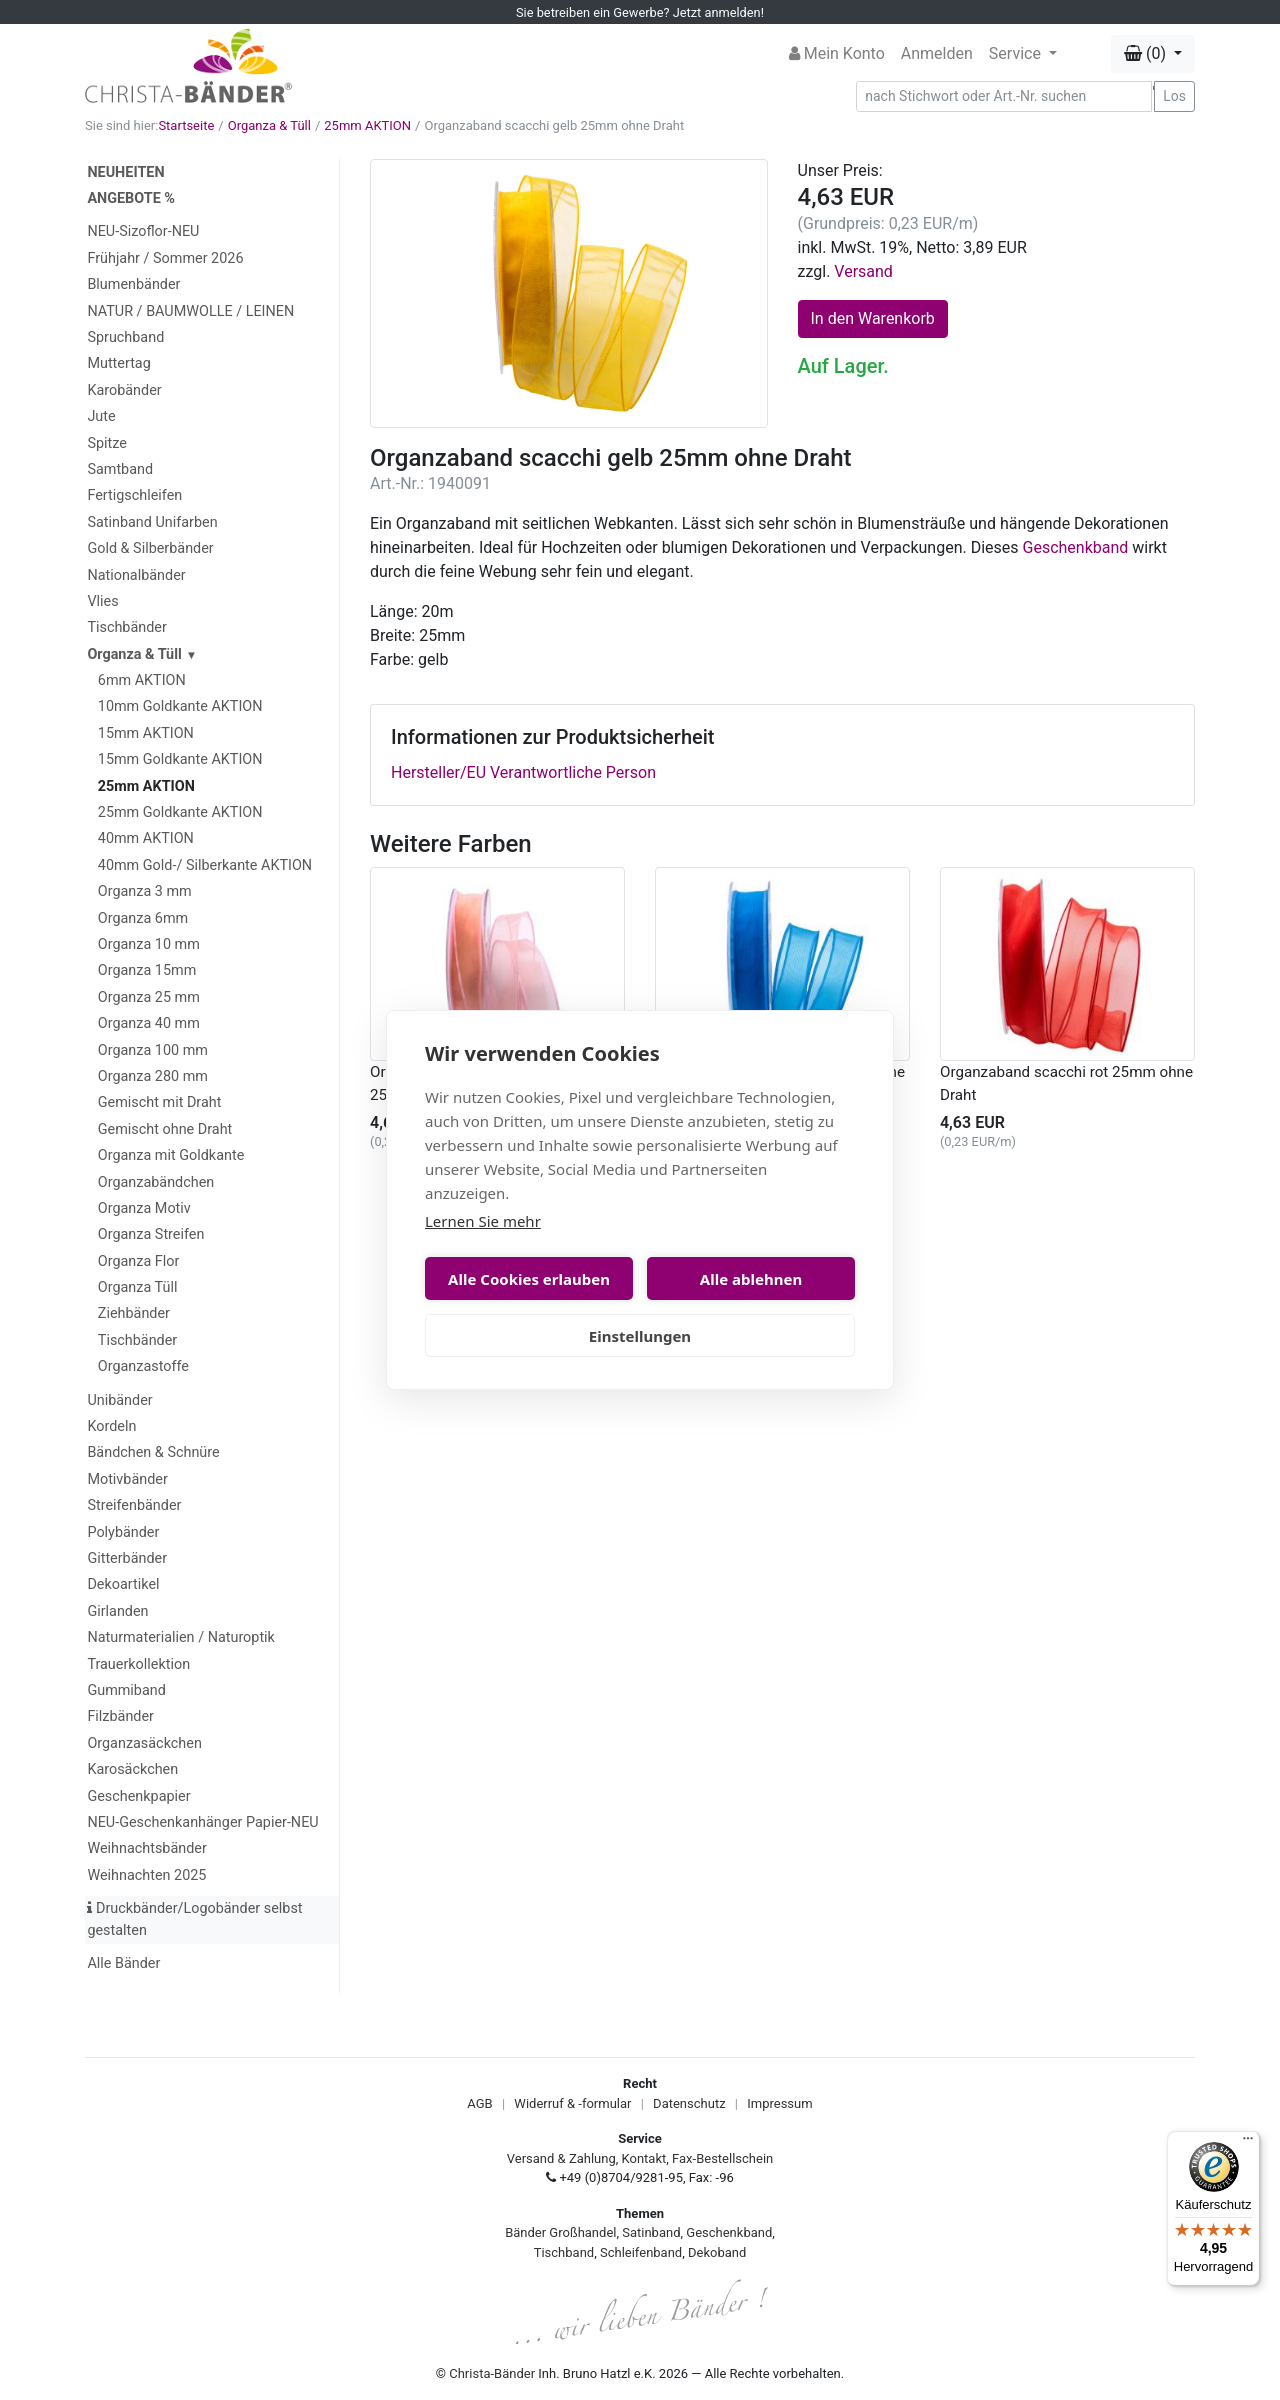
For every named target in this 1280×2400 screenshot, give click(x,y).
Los (1174, 96)
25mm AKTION (367, 125)
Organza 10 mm (149, 944)
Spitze (107, 443)
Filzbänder (120, 1716)
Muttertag (118, 363)
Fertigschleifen (134, 495)
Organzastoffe (143, 1366)
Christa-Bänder (492, 2373)
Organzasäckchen (144, 1743)
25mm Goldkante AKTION (180, 812)
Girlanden (117, 1611)
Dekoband (717, 2252)
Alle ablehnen (751, 1279)
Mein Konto (837, 53)
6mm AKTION (142, 680)
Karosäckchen (132, 1769)
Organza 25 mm (149, 997)
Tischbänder (126, 627)
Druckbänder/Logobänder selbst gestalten (194, 1919)
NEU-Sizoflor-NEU (143, 231)
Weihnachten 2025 (146, 1875)
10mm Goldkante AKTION (180, 706)
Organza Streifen (151, 1234)
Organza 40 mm (149, 1023)
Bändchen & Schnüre (153, 1452)
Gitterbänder (127, 1558)
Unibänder (119, 1400)
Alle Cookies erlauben (529, 1279)
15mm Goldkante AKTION (180, 759)
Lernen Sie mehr (483, 1221)
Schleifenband (641, 2252)
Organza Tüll (138, 1287)
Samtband (120, 469)
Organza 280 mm (153, 1076)
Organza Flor (139, 1261)
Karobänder (124, 390)
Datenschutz (689, 2103)
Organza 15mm (147, 970)
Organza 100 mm (153, 1050)
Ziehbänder (134, 1313)
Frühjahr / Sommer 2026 (165, 258)
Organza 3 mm (145, 891)
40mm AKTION (146, 838)
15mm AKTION (146, 733)
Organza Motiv (144, 1208)
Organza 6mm (143, 918)
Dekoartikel (123, 1584)
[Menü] (1248, 2143)
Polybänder (123, 1532)
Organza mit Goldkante (171, 1155)
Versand (863, 271)
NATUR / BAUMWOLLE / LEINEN (190, 311)
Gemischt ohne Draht (165, 1129)
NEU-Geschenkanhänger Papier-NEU (202, 1822)
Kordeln (111, 1426)
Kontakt (644, 2158)
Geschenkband (1076, 547)
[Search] (1004, 96)
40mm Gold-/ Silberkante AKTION (205, 865)
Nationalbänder (136, 575)
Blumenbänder (133, 284)
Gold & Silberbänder (150, 548)
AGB (479, 2103)
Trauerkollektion (138, 1664)
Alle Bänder (123, 1963)
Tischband (564, 2252)
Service (1017, 53)
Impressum (779, 2103)
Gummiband (126, 1690)
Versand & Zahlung (561, 2158)
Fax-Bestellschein (722, 2158)
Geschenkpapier (138, 1796)
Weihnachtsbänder (146, 1848)
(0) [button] (1147, 53)
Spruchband (125, 337)
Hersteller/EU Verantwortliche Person (523, 772)
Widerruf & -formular (572, 2103)
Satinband (651, 2232)
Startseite (186, 125)
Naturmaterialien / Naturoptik (181, 1637)
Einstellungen (640, 1336)
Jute (101, 416)
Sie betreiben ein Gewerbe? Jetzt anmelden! (640, 12)
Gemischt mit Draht (160, 1102)
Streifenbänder (134, 1505)
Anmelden (937, 53)
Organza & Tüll (269, 125)
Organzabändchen (156, 1182)
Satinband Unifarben (152, 522)
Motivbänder (127, 1479)
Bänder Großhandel (560, 2232)
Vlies (102, 601)
